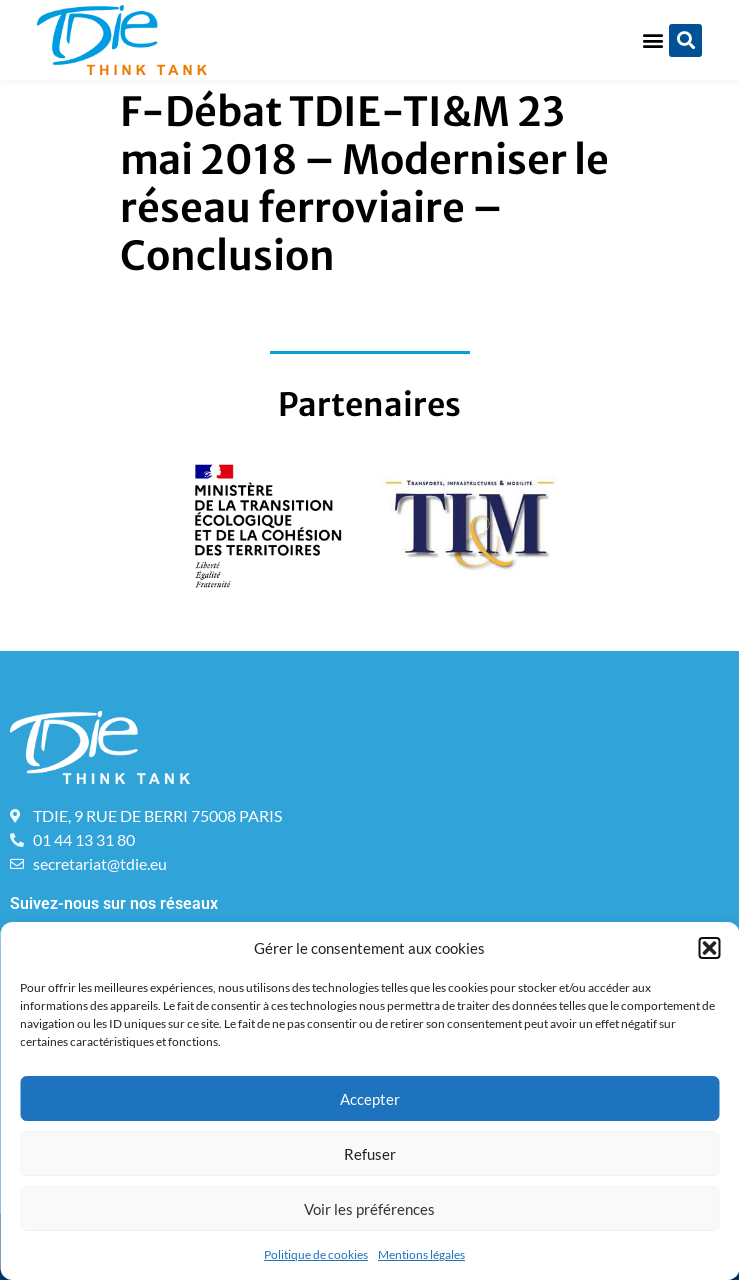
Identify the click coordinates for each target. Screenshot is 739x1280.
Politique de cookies (316, 1254)
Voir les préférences (369, 1209)
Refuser (370, 1154)
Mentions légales (421, 1254)
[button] (709, 948)
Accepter (370, 1099)
